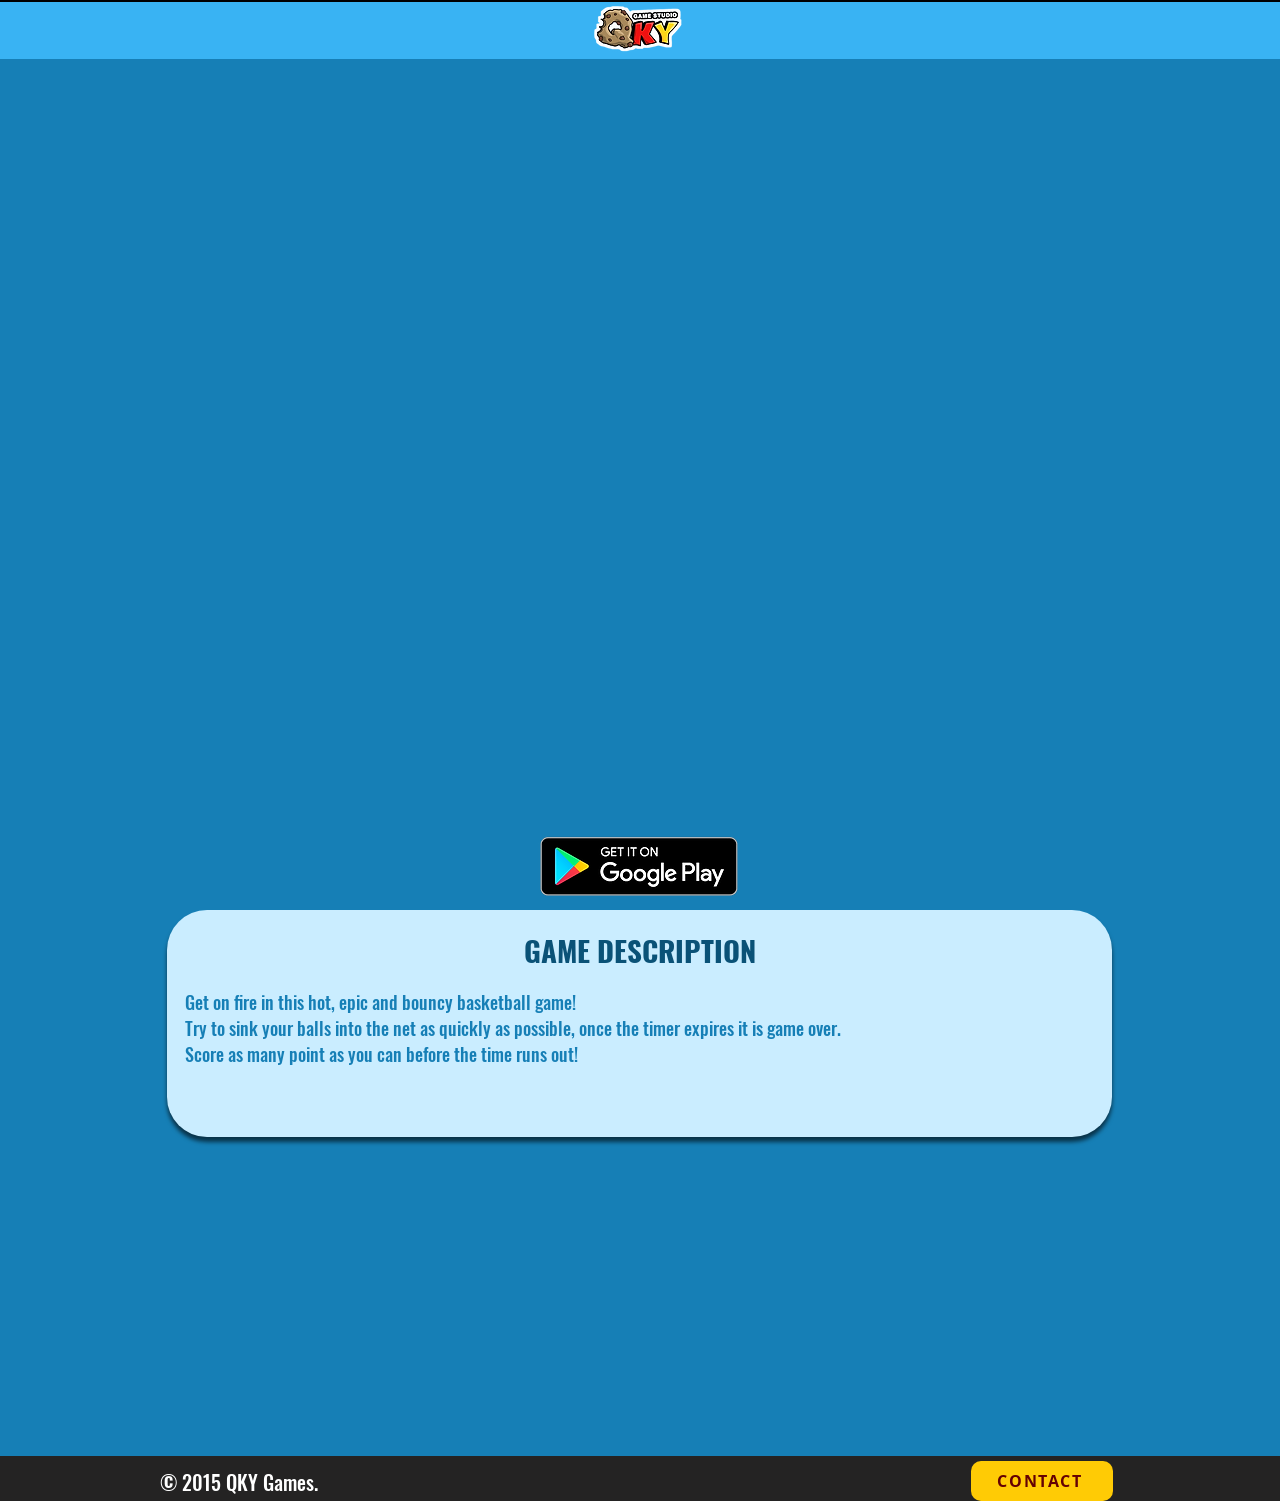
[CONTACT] (1042, 1481)
